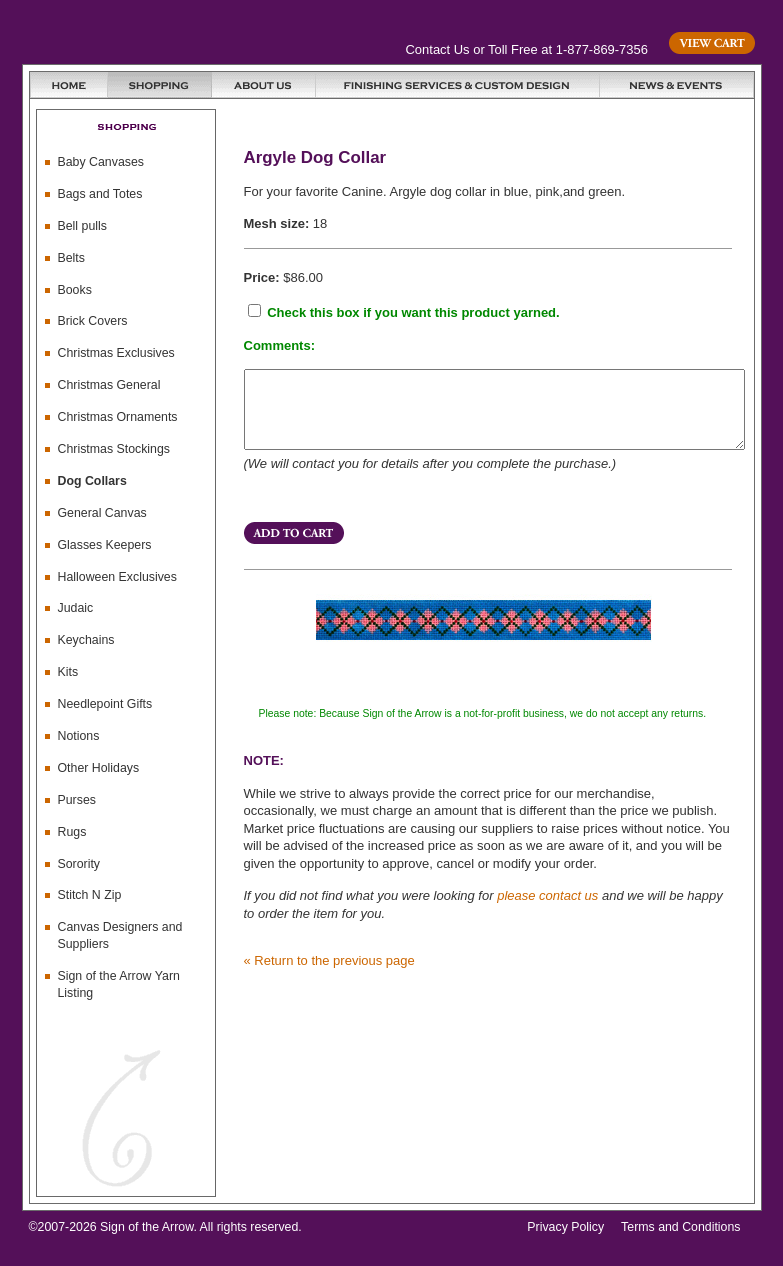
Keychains (86, 640)
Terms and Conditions (680, 1227)
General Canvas (102, 513)
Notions (79, 736)
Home (69, 85)
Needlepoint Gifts (105, 704)
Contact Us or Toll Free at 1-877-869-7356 (527, 49)
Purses (77, 800)
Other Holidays (99, 768)
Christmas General (109, 385)
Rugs (72, 832)
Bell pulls (82, 226)
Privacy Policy (565, 1227)
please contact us (547, 910)
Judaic (76, 608)
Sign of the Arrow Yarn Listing (119, 984)
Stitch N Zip (90, 895)
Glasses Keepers (105, 545)
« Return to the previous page (329, 975)
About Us (264, 85)
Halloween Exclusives (117, 577)
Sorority (79, 864)
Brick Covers (93, 321)
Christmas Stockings (114, 449)
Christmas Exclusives (116, 353)
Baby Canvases (101, 162)
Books (75, 290)
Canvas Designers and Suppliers (120, 935)
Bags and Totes (100, 194)
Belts (71, 258)
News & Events (677, 85)
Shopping (160, 85)
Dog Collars (92, 481)
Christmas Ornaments (118, 417)
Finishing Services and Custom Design (458, 85)
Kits (68, 672)
